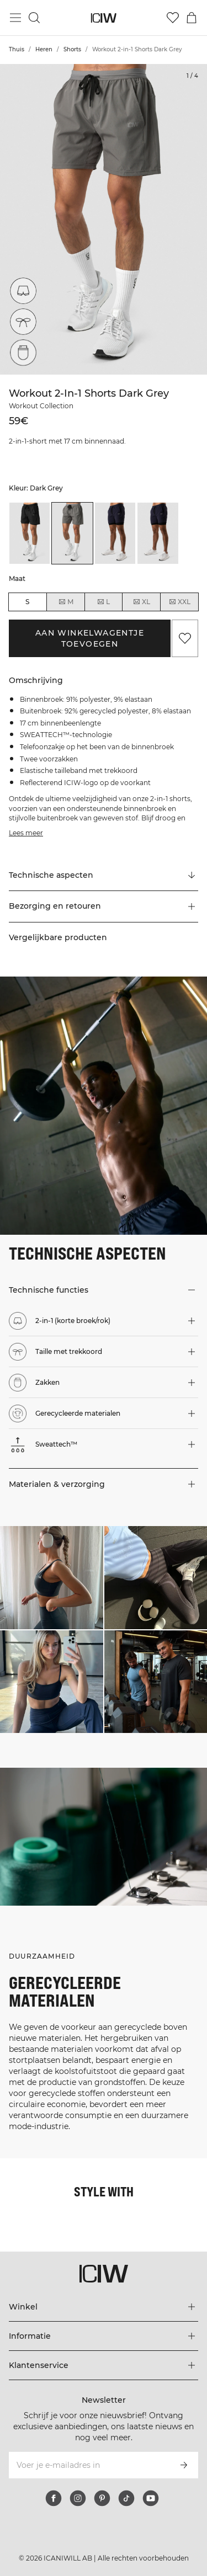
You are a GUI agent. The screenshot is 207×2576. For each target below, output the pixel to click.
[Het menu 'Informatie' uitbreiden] (103, 2336)
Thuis (16, 49)
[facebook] (54, 2498)
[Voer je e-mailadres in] (88, 2465)
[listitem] (29, 533)
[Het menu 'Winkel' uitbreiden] (103, 2306)
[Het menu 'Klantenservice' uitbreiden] (103, 2365)
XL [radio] (141, 602)
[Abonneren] (184, 2465)
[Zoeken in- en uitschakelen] (34, 17)
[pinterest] (102, 2498)
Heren (43, 49)
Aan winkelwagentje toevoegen (89, 638)
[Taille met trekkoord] (23, 321)
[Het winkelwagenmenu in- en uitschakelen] (191, 17)
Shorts (72, 49)
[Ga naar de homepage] (103, 18)
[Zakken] (23, 352)
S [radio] (27, 602)
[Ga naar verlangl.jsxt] (172, 17)
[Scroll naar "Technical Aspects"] (103, 875)
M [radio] (65, 602)
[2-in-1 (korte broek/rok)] (25, 289)
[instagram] (78, 2498)
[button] (103, 906)
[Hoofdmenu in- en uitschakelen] (15, 17)
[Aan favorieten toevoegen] (185, 638)
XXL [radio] (179, 602)
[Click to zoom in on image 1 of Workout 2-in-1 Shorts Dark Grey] (103, 219)
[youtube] (151, 2498)
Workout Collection (41, 406)
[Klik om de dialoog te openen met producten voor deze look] (51, 1577)
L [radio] (103, 602)
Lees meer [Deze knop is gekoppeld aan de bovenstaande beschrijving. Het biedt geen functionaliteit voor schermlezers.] (26, 833)
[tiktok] (126, 2498)
